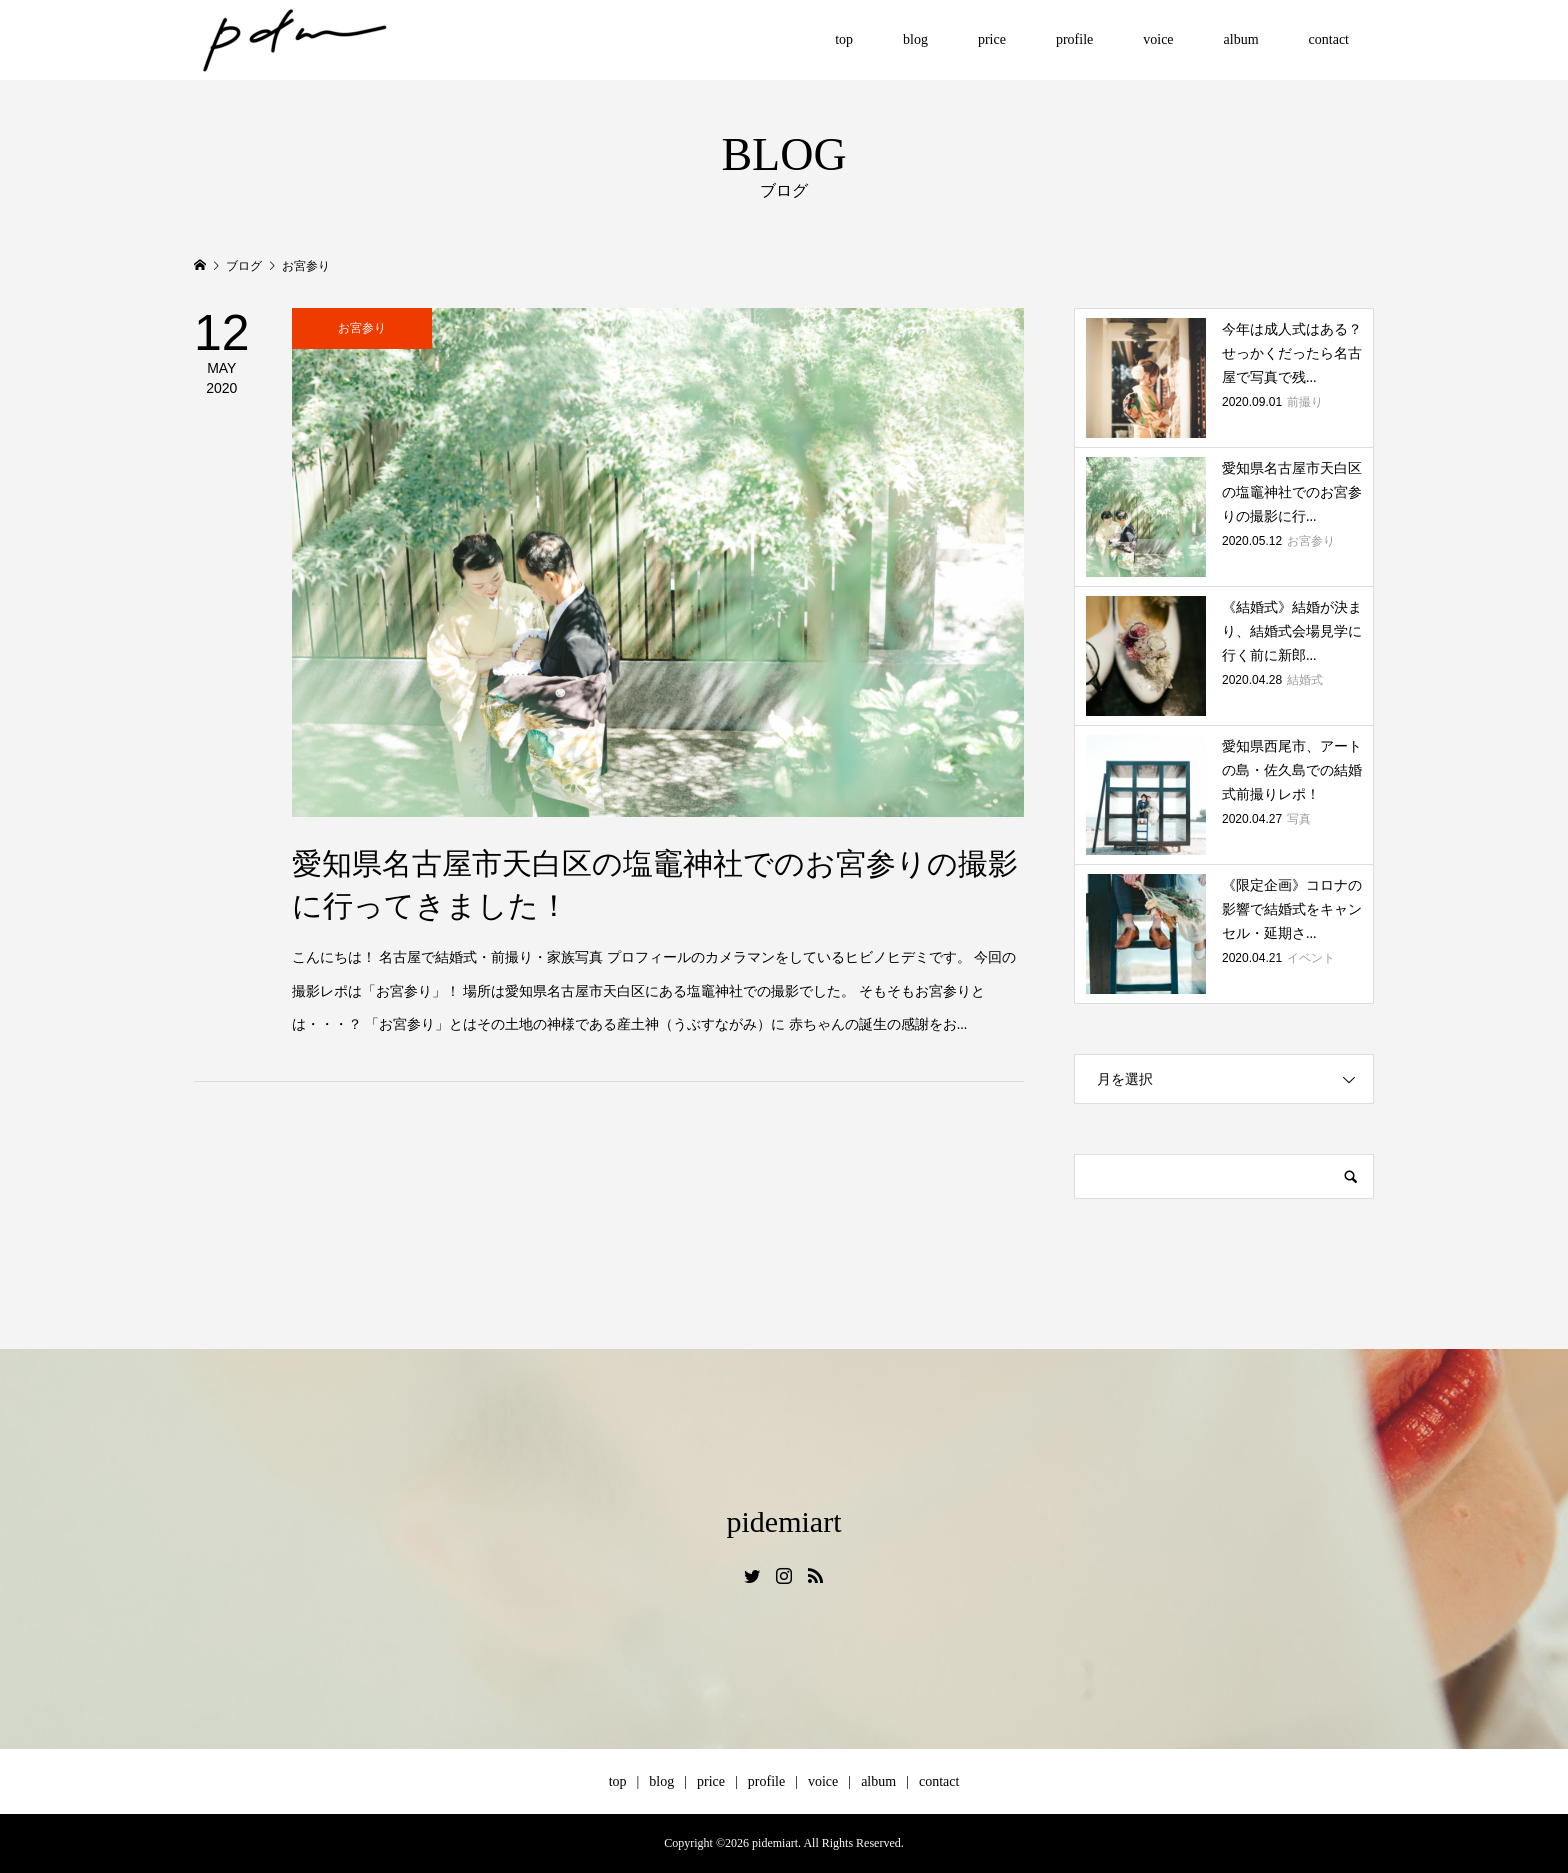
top (844, 39)
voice (1158, 39)
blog (915, 39)
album (1241, 39)
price (992, 39)
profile (1074, 39)
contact (1329, 39)
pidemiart (784, 1521)
